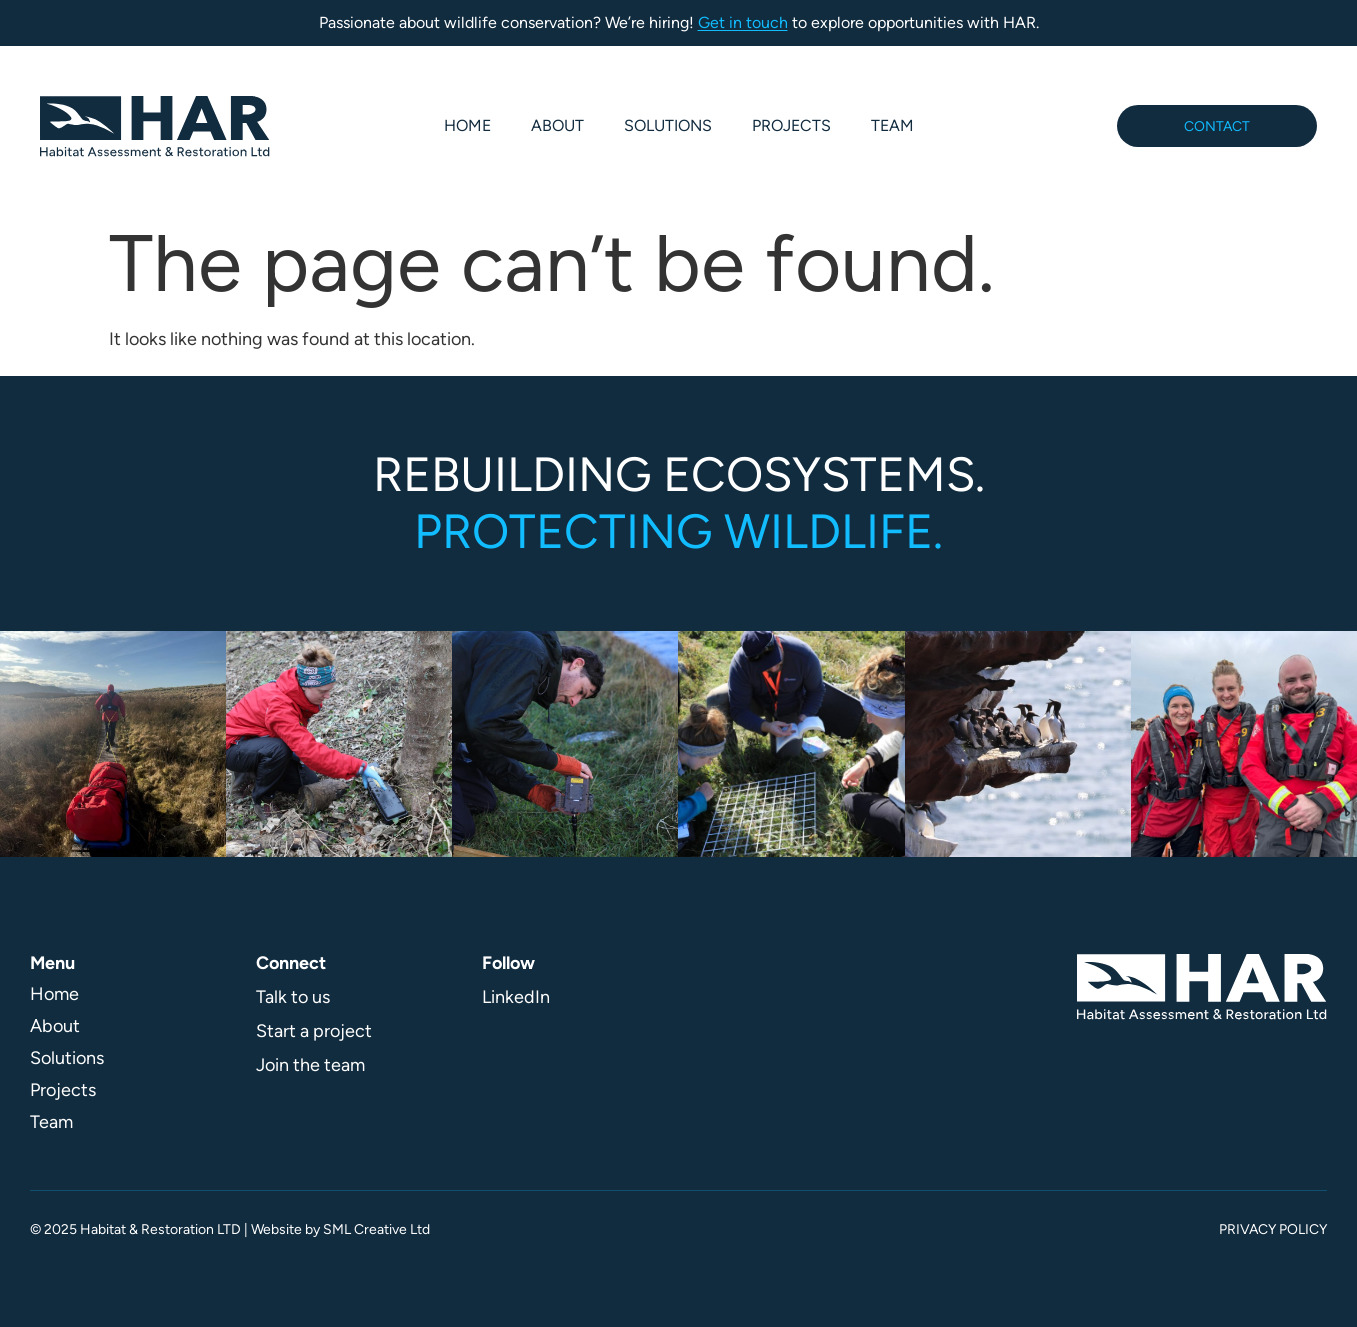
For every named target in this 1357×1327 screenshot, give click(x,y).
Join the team (310, 1065)
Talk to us (293, 997)
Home (467, 125)
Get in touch (743, 22)
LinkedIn (516, 997)
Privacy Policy (1273, 1229)
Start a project (314, 1031)
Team (892, 125)
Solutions (668, 125)
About (557, 125)
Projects (791, 125)
